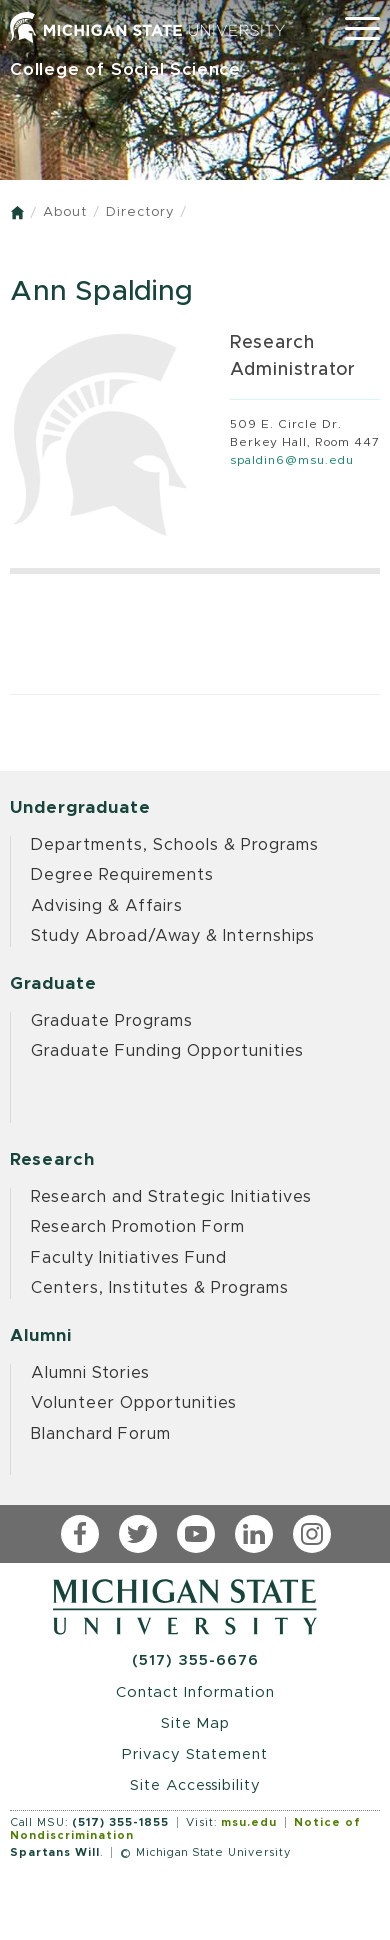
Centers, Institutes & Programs (160, 1288)
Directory (140, 212)
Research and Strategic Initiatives (171, 1197)
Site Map (195, 1723)
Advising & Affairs (107, 906)
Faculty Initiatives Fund (129, 1258)
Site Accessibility (195, 1785)
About (65, 212)
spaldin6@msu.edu (292, 460)
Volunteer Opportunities (134, 1403)
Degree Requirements (122, 875)
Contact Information (195, 1692)
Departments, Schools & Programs (175, 845)
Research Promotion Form (138, 1227)
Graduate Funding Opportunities (167, 1051)
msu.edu (249, 1822)
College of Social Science (125, 69)
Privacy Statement (195, 1754)
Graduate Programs (112, 1021)
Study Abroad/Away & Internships (173, 936)
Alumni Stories (90, 1373)
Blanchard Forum (101, 1434)
